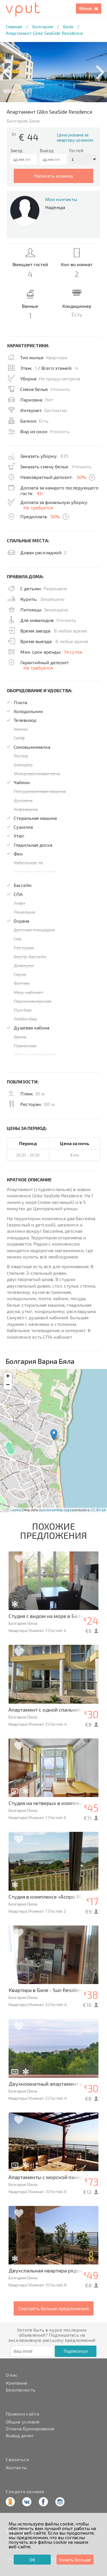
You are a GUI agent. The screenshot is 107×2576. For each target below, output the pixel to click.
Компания (16, 2383)
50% (81, 477)
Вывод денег (20, 2435)
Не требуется (38, 507)
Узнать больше (75, 2559)
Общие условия (22, 2422)
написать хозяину (53, 175)
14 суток (73, 651)
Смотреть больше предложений (54, 2308)
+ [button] (8, 1376)
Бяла (68, 26)
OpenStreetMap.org (54, 1510)
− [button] (8, 1385)
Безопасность (20, 2390)
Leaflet (16, 1510)
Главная (14, 26)
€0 (40, 493)
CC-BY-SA (98, 1510)
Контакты (16, 2467)
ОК (32, 2559)
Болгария (42, 26)
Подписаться (76, 2351)
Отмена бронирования (30, 2428)
